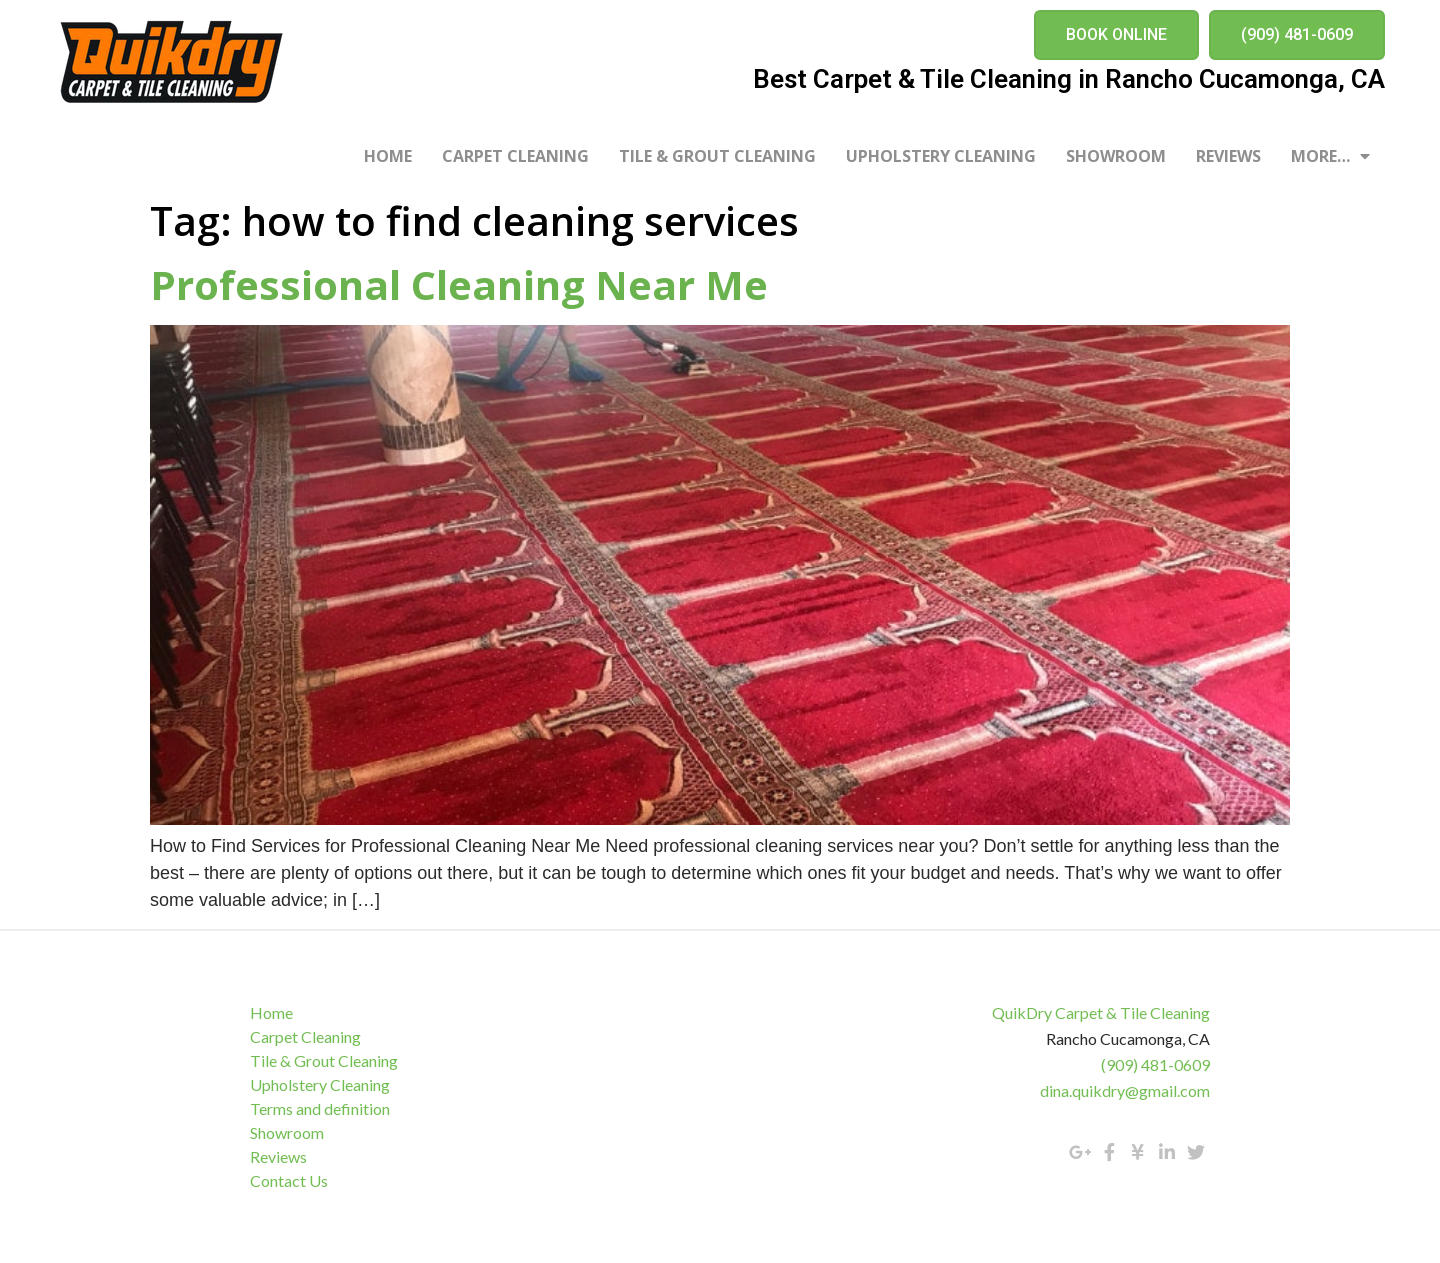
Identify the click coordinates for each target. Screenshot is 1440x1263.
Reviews (1228, 156)
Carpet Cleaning (515, 156)
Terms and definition (320, 1108)
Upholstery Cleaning (941, 156)
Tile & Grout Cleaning (717, 156)
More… (1330, 156)
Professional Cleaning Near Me (459, 284)
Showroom (1116, 156)
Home (388, 156)
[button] (1116, 35)
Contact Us (289, 1180)
